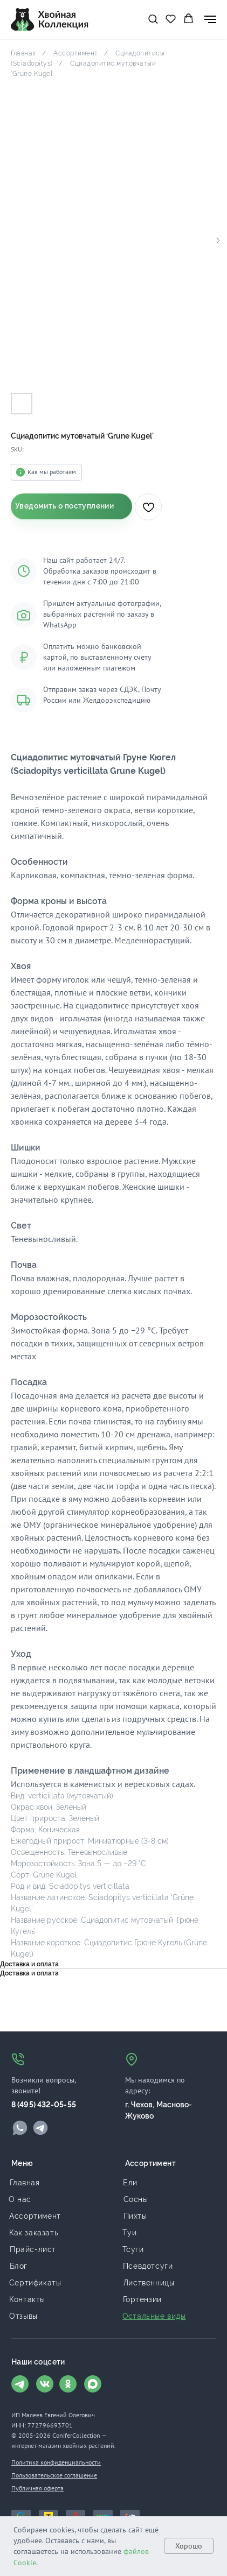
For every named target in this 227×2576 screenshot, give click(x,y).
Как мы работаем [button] (51, 472)
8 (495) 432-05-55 (43, 2104)
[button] (153, 18)
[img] (20, 2127)
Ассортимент (75, 53)
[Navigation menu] (210, 19)
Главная (23, 53)
